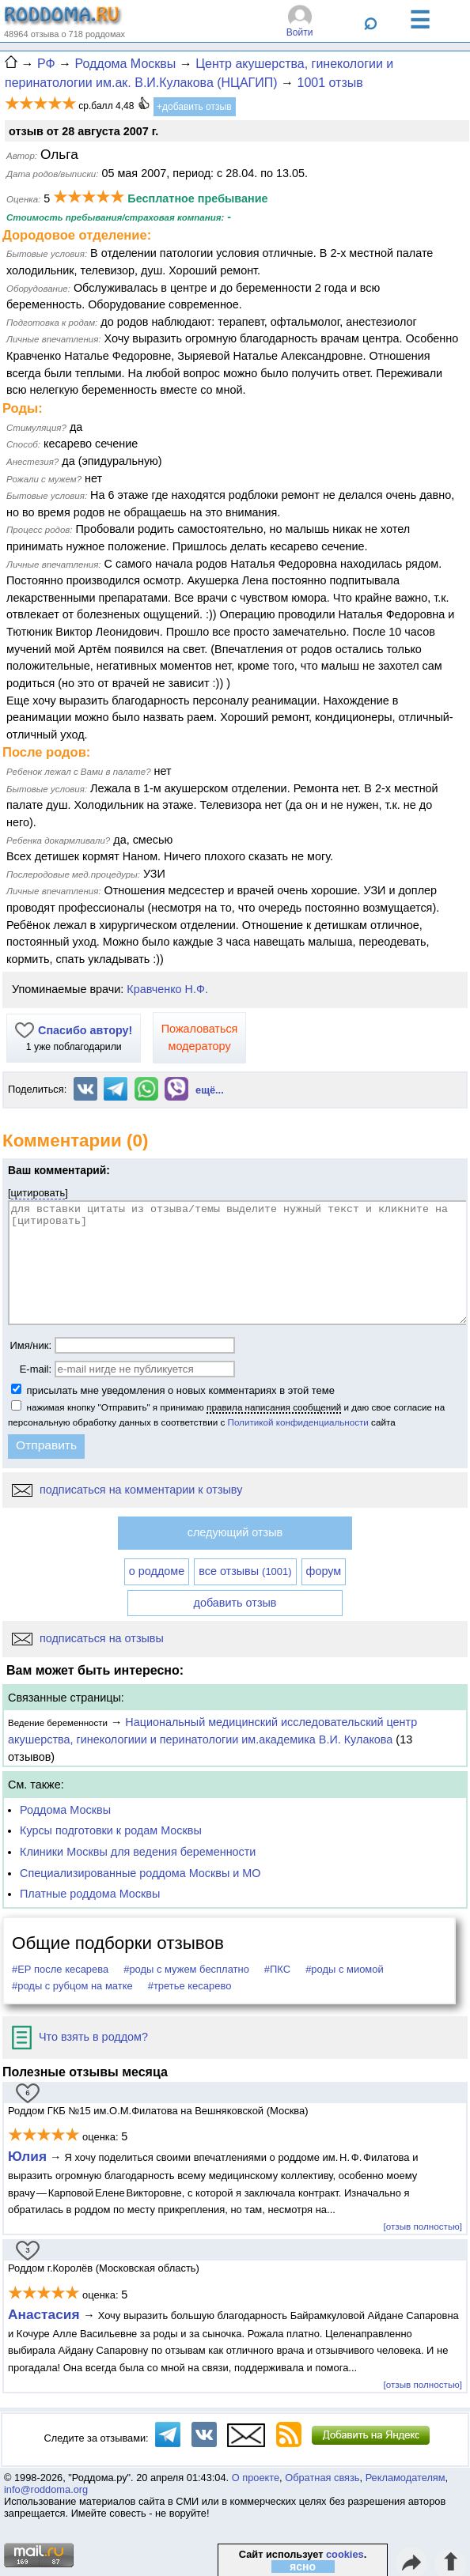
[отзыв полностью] (423, 2226)
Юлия (27, 2156)
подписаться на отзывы (88, 1638)
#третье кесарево (190, 1986)
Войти (299, 32)
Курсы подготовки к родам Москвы (111, 1830)
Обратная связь (322, 2477)
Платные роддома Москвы (90, 1893)
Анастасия (45, 2314)
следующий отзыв (235, 1532)
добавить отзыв (235, 1602)
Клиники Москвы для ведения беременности (138, 1851)
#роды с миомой (344, 1969)
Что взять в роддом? (80, 2036)
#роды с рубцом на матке (72, 1986)
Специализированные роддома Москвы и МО (140, 1873)
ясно (303, 2566)
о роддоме (156, 1571)
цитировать (38, 1193)
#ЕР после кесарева (60, 1969)
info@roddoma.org (46, 2489)
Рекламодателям (405, 2477)
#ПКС (277, 1969)
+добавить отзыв (194, 106)
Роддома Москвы (65, 1810)
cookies (345, 2554)
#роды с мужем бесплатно (186, 1969)
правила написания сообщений (274, 1407)
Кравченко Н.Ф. (167, 989)
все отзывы (245, 1571)
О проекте (255, 2477)
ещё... (209, 1090)
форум (324, 1571)
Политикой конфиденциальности (298, 1422)
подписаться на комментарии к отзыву (127, 1489)
